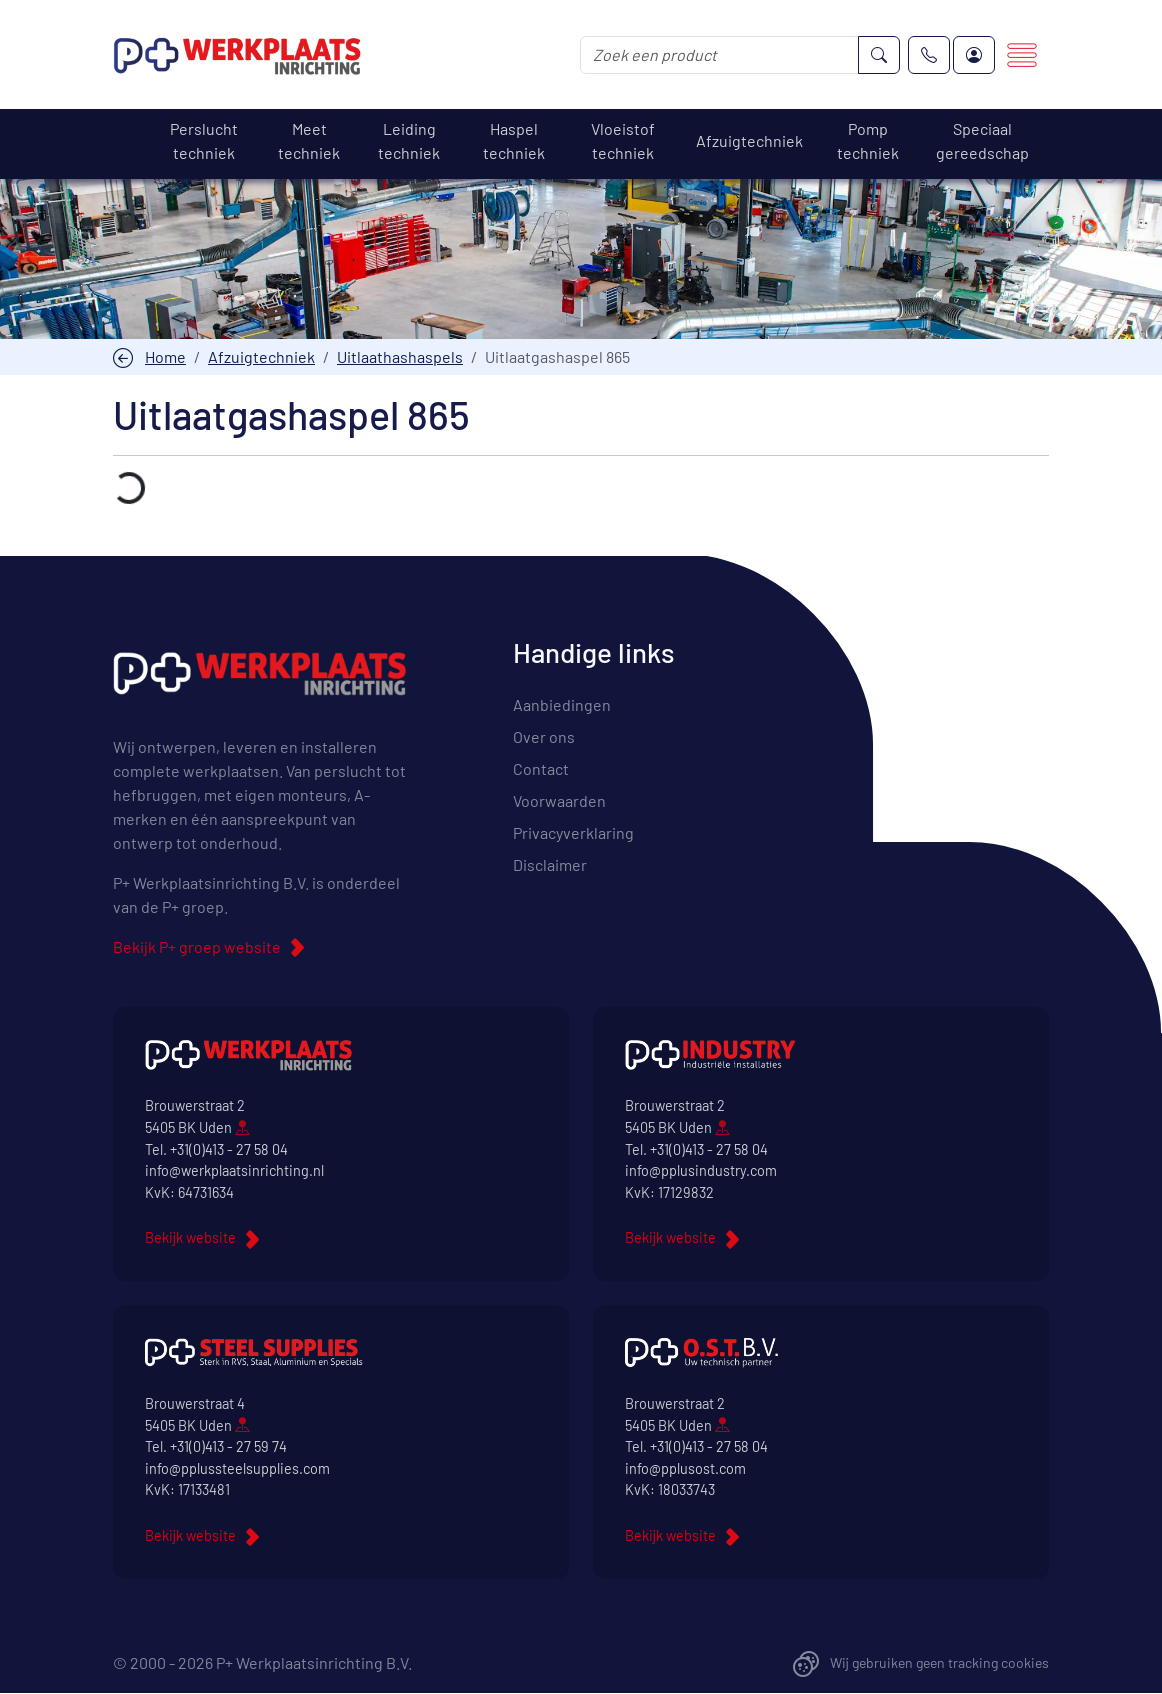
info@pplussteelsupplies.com (237, 1468)
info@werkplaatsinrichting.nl (234, 1170)
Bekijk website (190, 1237)
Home (165, 356)
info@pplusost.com (685, 1468)
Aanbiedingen (562, 704)
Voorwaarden (559, 800)
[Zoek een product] (719, 55)
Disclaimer (550, 864)
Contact (541, 768)
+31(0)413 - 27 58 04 (229, 1149)
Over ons (544, 736)
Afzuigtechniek (261, 356)
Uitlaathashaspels (400, 356)
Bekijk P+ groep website (197, 946)
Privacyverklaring (573, 832)
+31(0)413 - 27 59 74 (228, 1446)
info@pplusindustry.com (701, 1170)
